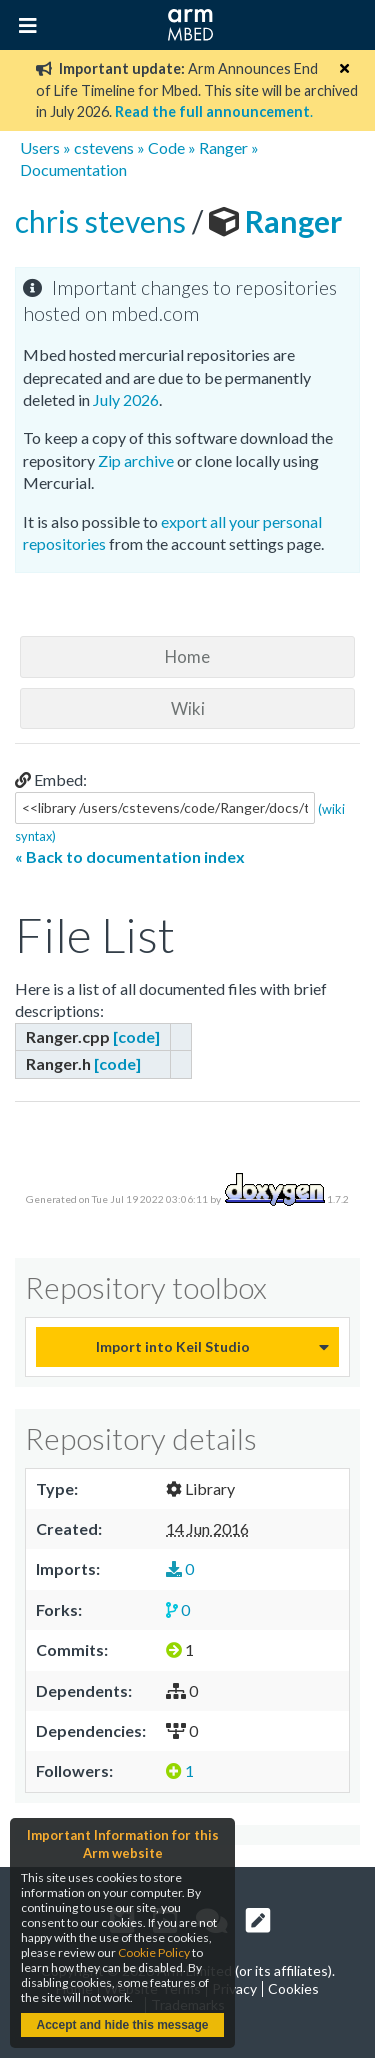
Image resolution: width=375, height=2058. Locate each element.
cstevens (104, 147)
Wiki (188, 708)
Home (187, 656)
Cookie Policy (154, 1952)
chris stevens (103, 221)
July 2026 (126, 399)
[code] (136, 1036)
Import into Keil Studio (173, 1346)
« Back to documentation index (130, 856)
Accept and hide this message (122, 2025)
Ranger (223, 147)
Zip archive (136, 460)
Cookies (293, 1988)
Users (40, 147)
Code (166, 147)
